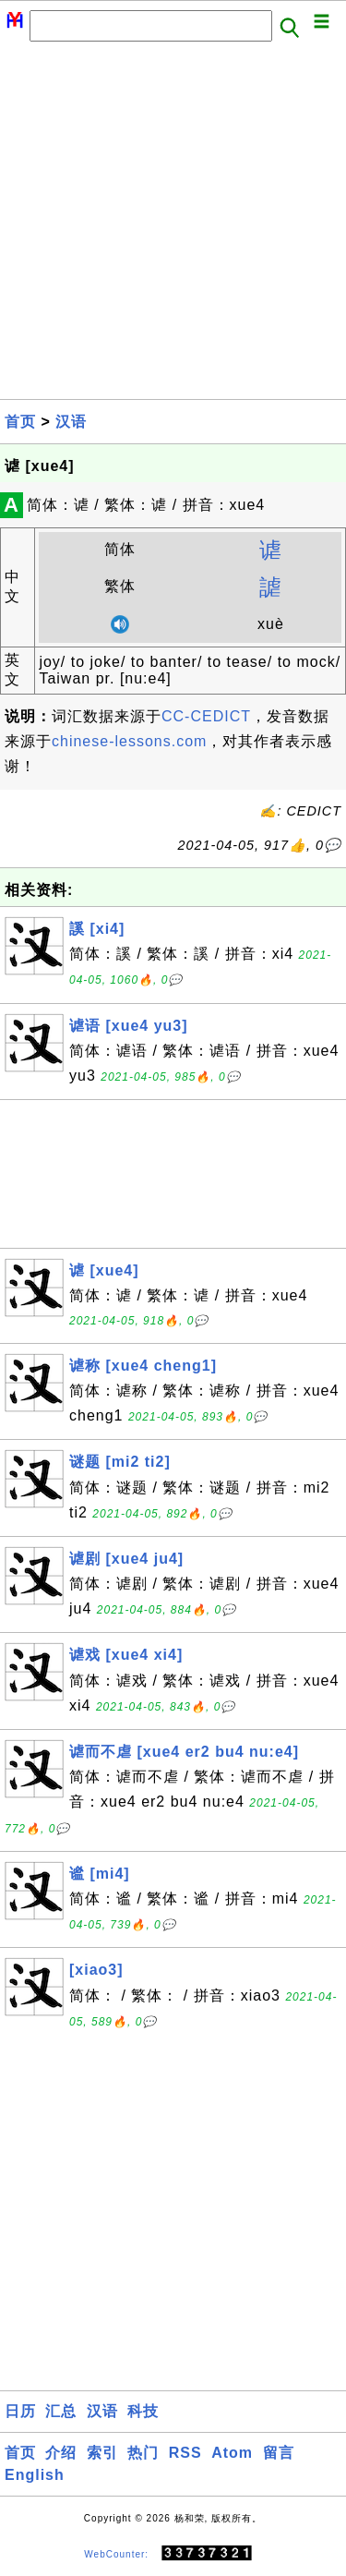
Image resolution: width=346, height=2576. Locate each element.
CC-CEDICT (206, 716)
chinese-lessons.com (129, 741)
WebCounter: (116, 2554)
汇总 (61, 2411)
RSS (185, 2453)
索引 (102, 2453)
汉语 (71, 421)
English (35, 2475)
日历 (20, 2411)
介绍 (61, 2453)
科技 (143, 2411)
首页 (20, 421)
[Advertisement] (173, 226)
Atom (232, 2453)
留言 (278, 2453)
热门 (143, 2453)
